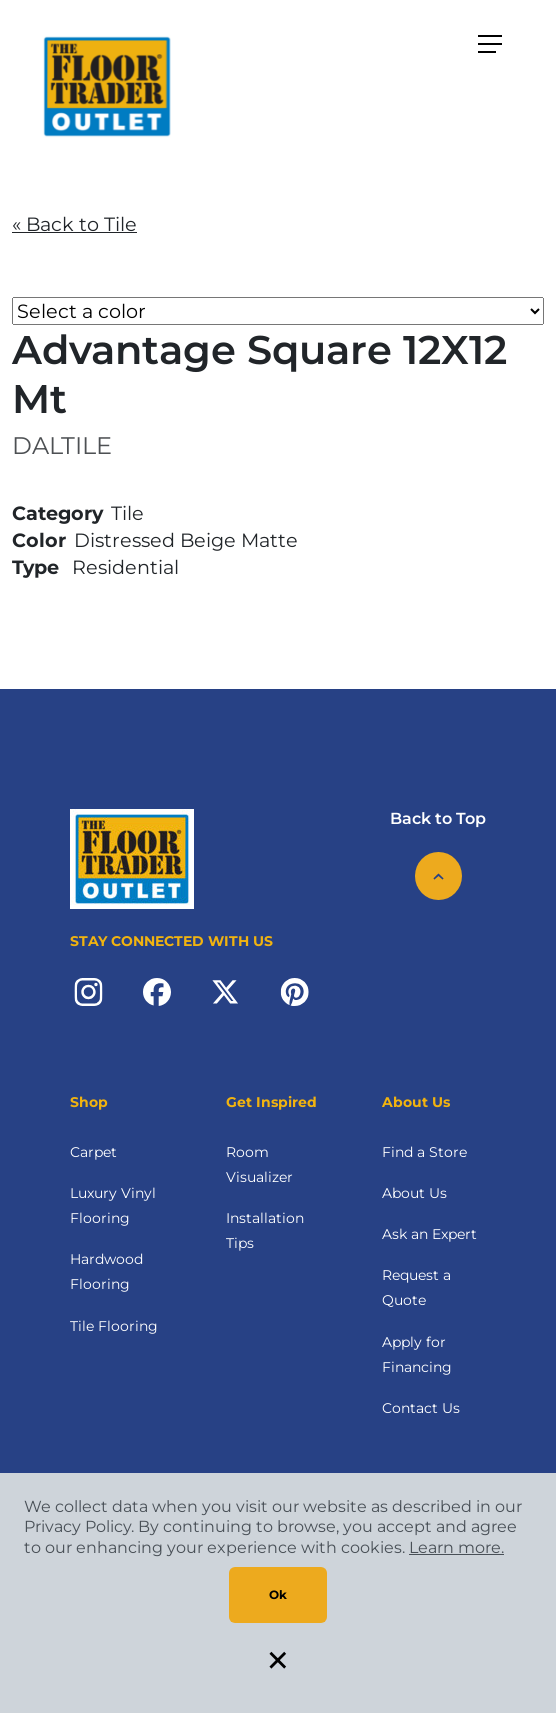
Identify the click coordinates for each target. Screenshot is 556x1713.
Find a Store (424, 1152)
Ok (278, 1594)
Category (57, 513)
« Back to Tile (74, 224)
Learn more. (456, 1547)
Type (35, 567)
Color (39, 540)
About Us (414, 1193)
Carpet (93, 1152)
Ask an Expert (429, 1234)
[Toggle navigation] (490, 44)
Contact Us (421, 1408)
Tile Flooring (114, 1326)
